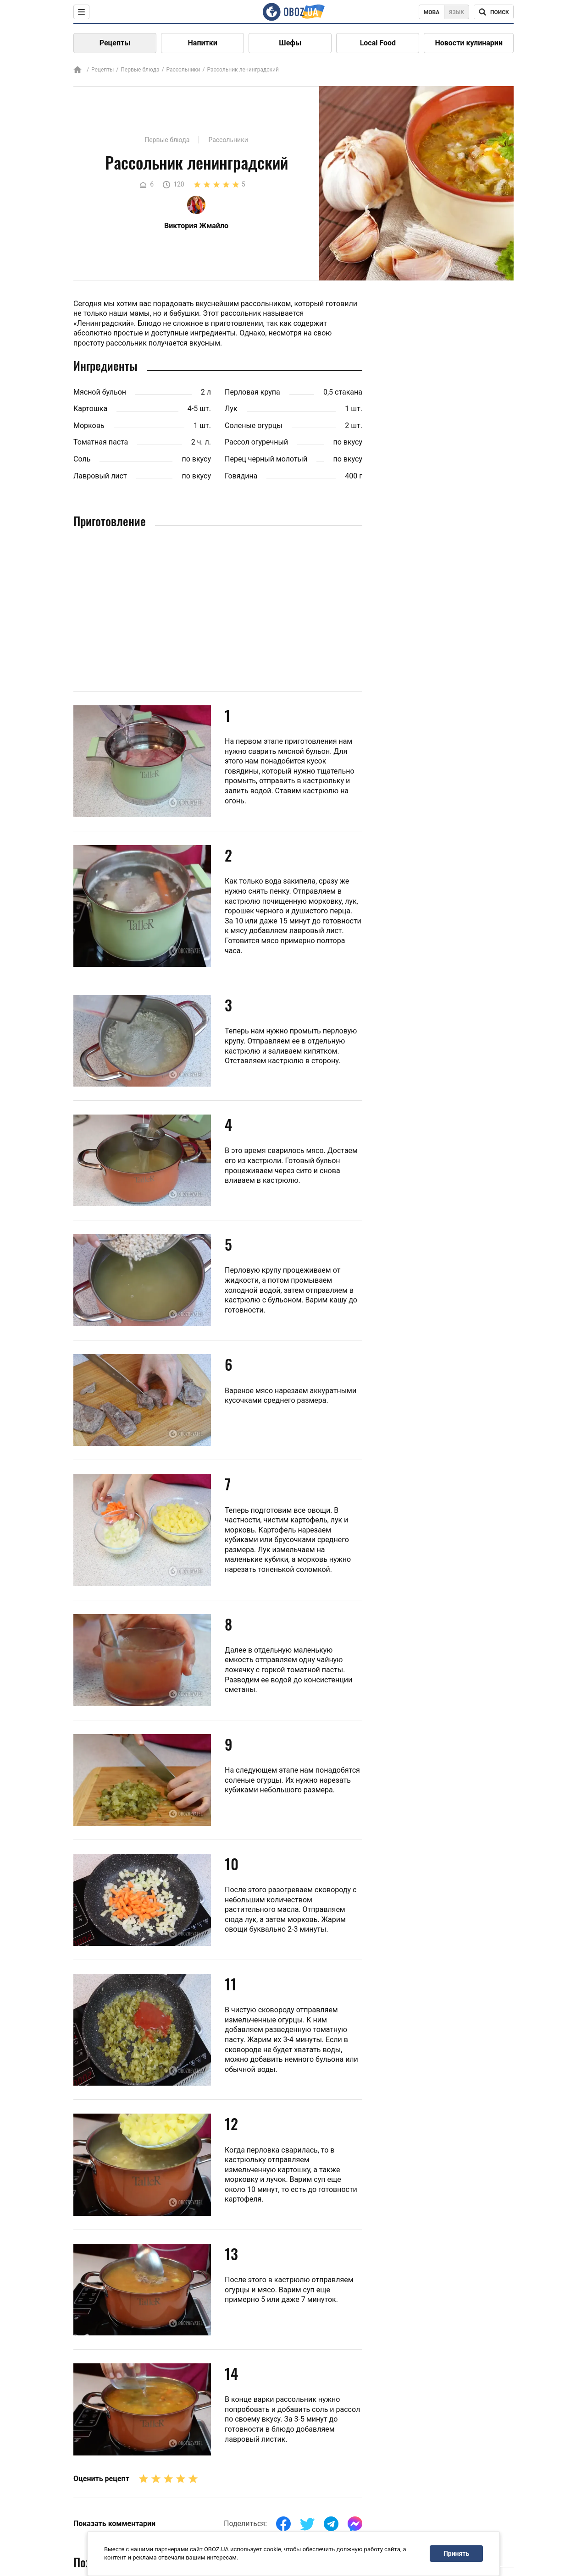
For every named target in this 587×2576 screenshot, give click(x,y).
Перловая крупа (252, 392)
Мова (432, 12)
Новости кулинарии (469, 42)
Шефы (290, 42)
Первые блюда (140, 69)
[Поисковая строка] (493, 12)
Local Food (378, 42)
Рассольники (183, 69)
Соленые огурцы (253, 425)
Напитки (202, 42)
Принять (456, 2553)
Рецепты (115, 42)
